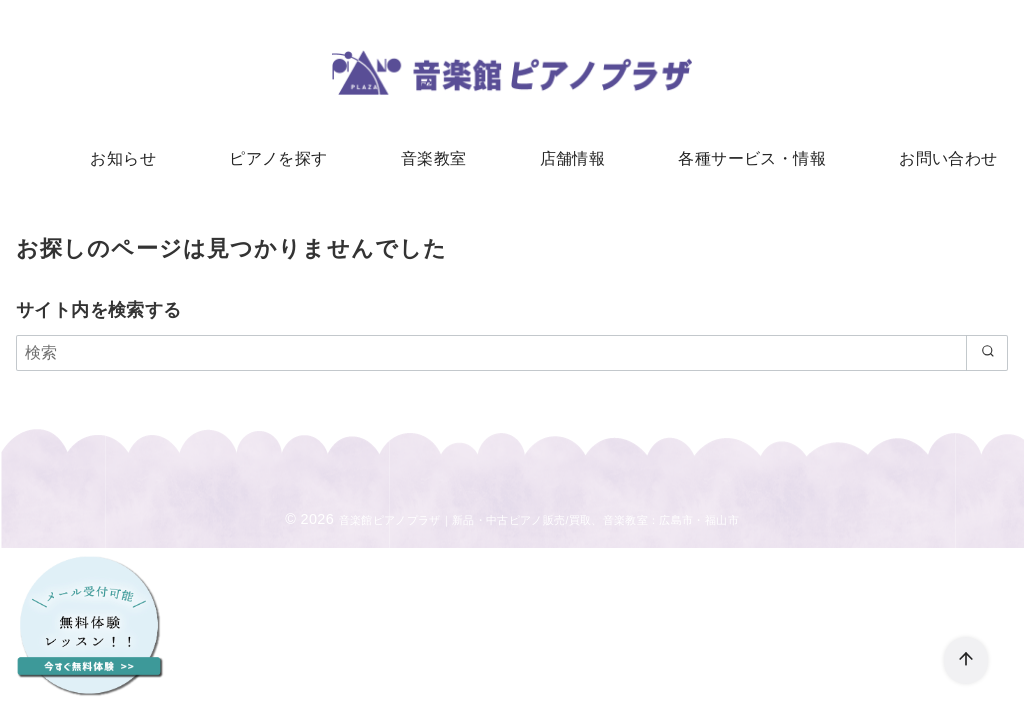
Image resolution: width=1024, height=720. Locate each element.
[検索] (512, 360)
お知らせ (146, 160)
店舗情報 (568, 160)
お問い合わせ (925, 160)
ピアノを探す (292, 160)
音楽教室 (438, 160)
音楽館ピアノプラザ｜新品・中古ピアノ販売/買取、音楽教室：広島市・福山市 (539, 527)
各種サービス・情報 (739, 160)
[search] (983, 360)
